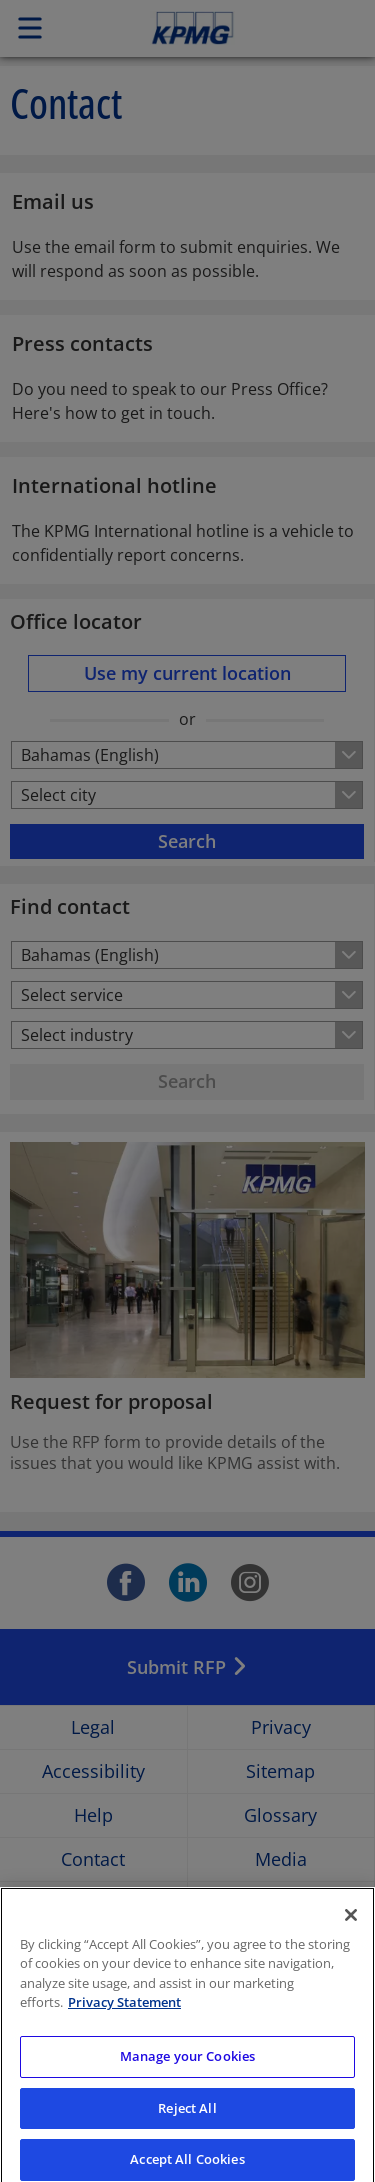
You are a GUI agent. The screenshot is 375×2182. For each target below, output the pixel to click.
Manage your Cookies (187, 2070)
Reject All (187, 2122)
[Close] (351, 1929)
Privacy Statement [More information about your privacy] (124, 2016)
